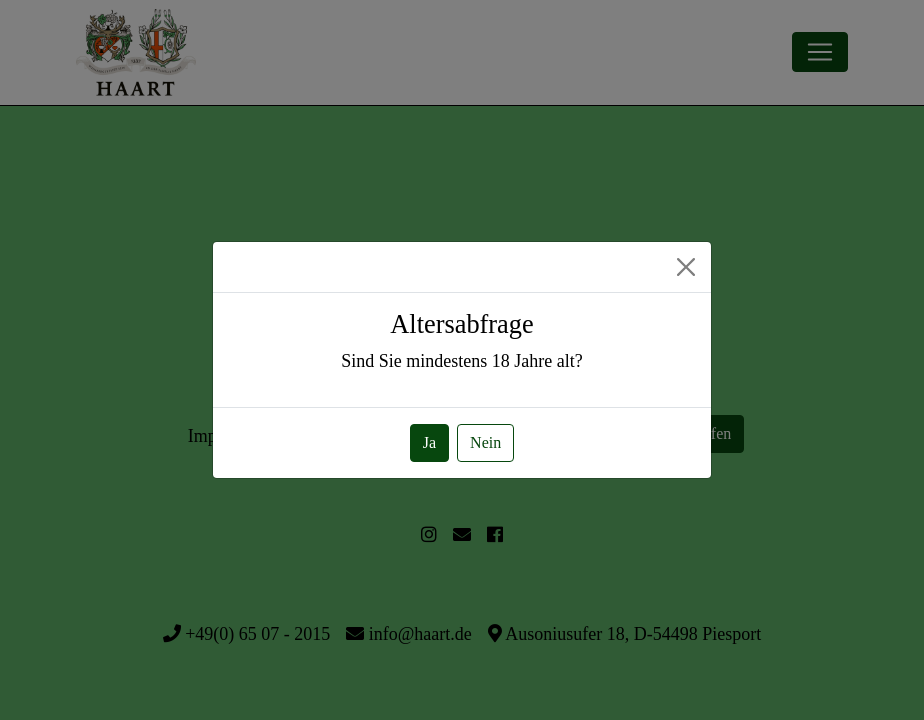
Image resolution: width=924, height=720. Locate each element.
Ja (429, 442)
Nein (485, 442)
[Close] (686, 267)
